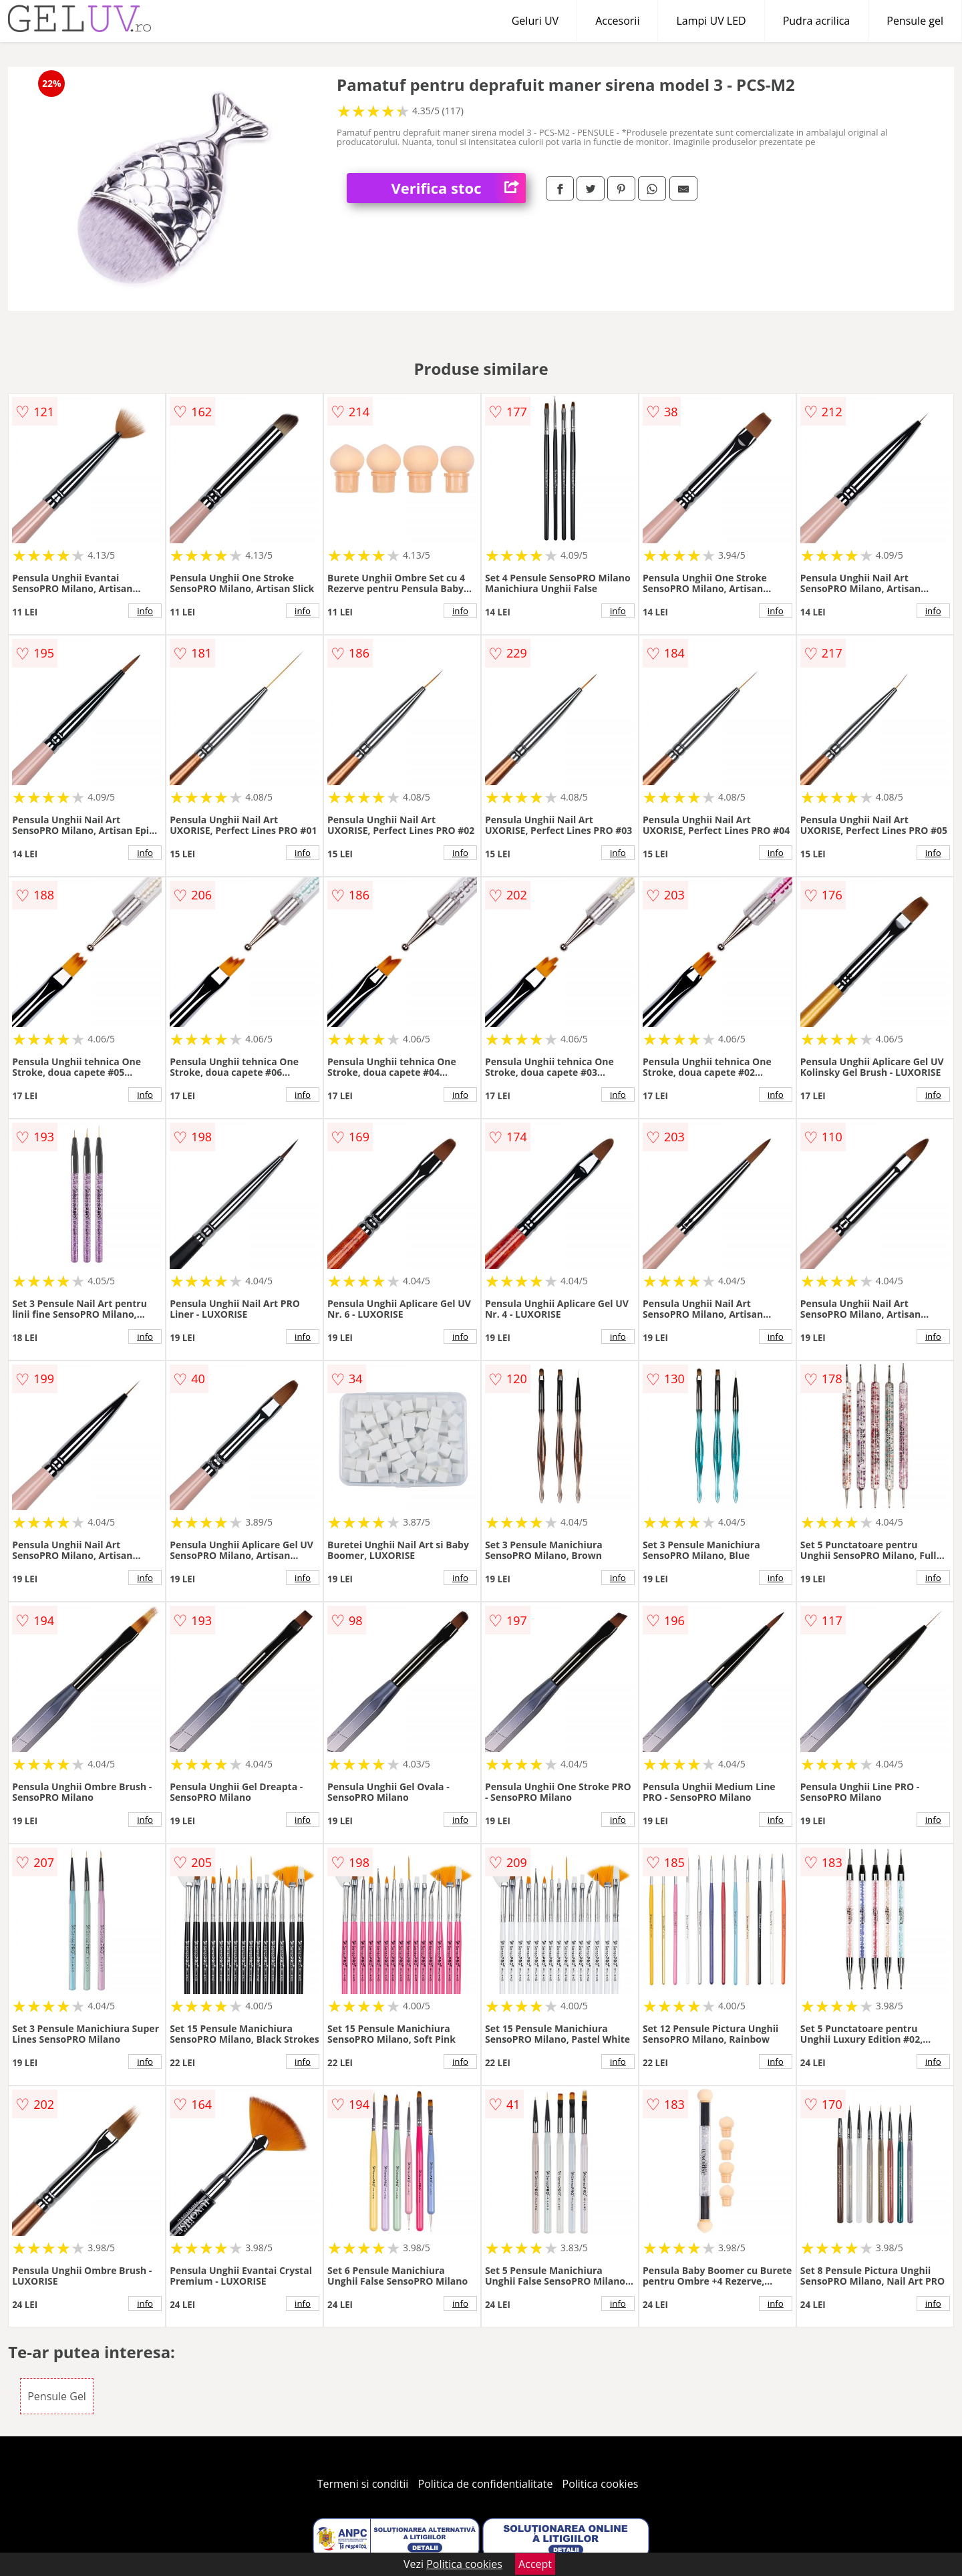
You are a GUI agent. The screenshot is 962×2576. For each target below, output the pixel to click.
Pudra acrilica (816, 20)
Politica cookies (601, 2483)
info (145, 611)
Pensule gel (915, 20)
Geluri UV (535, 20)
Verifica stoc (458, 188)
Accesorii (617, 20)
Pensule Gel (56, 2396)
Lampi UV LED (711, 20)
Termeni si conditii (363, 2483)
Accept (535, 2564)
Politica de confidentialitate (485, 2483)
